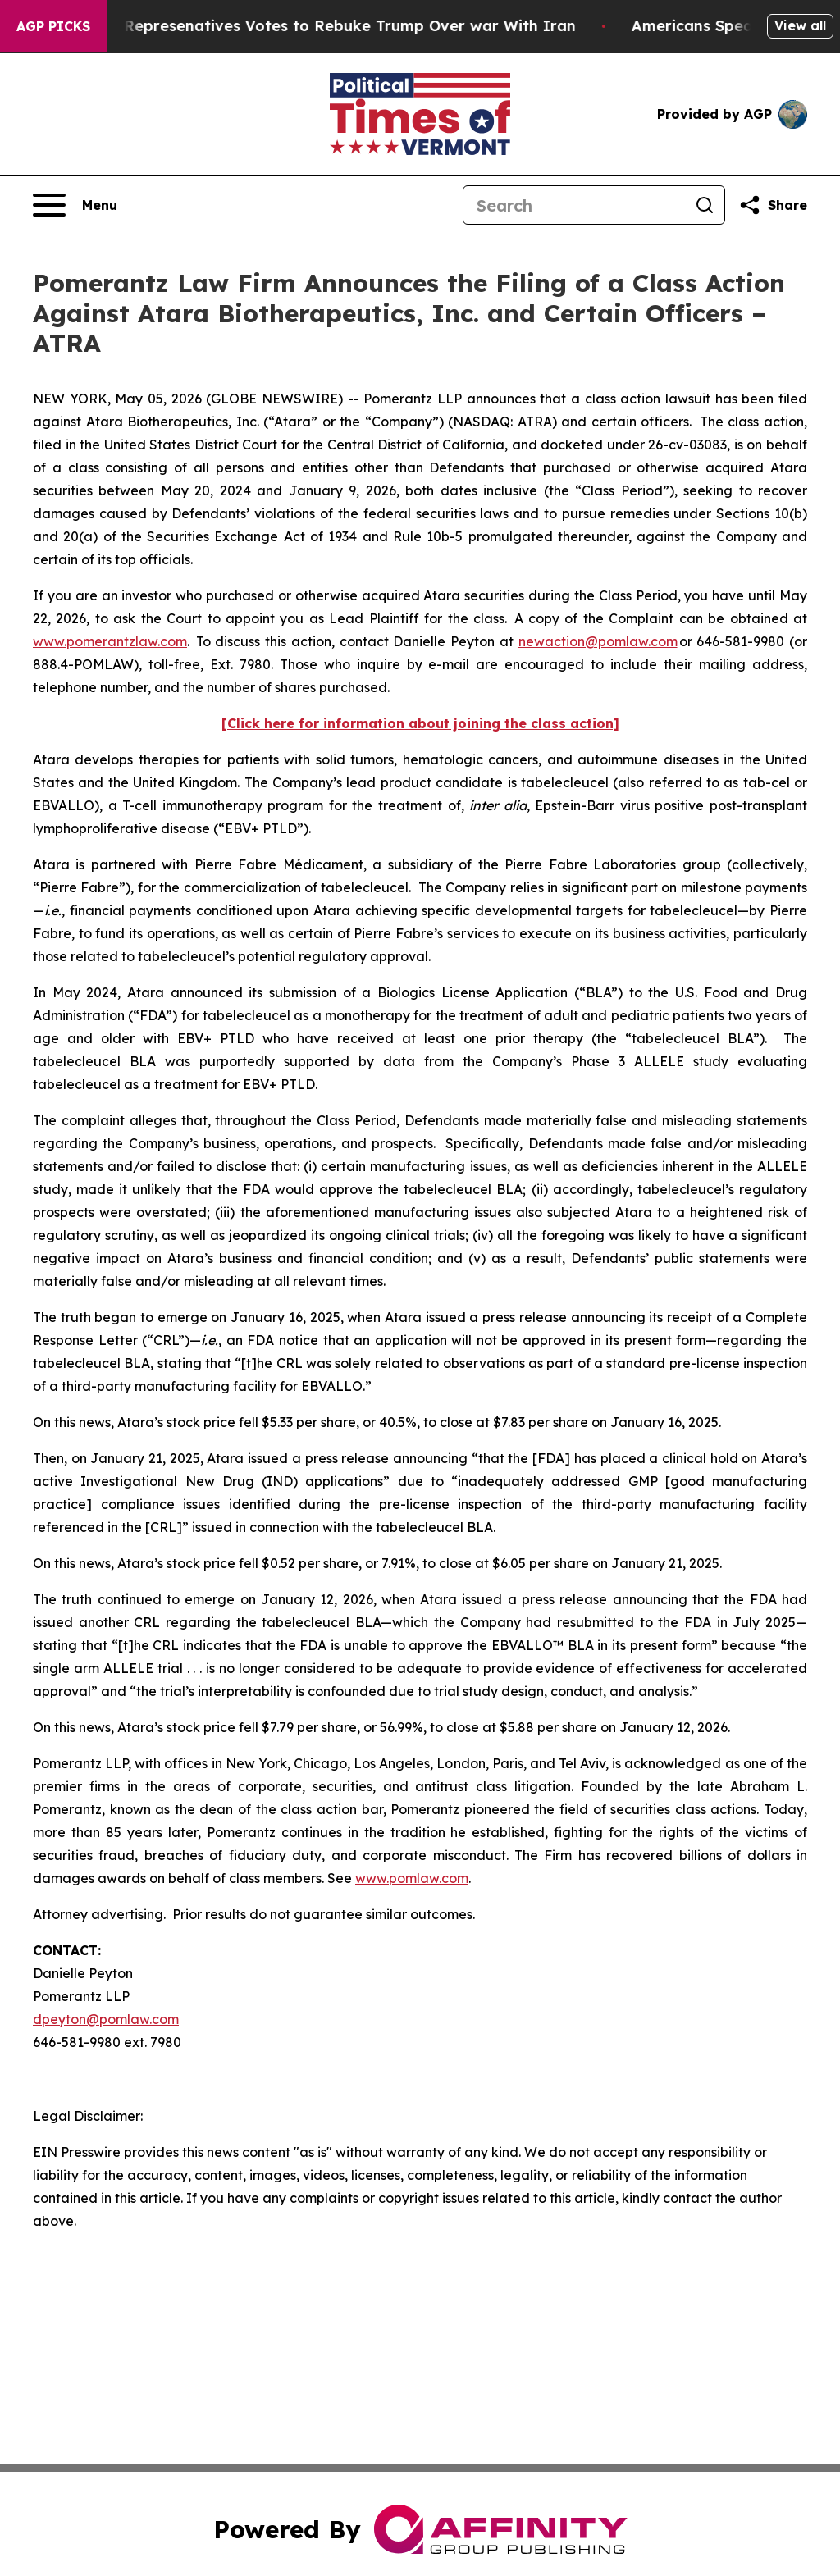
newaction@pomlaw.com (598, 641)
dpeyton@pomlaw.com (106, 2019)
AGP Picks (53, 26)
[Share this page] (772, 205)
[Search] (574, 205)
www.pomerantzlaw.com (110, 641)
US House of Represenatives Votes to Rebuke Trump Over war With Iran (310, 25)
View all (800, 25)
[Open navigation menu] (75, 205)
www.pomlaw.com (411, 1878)
